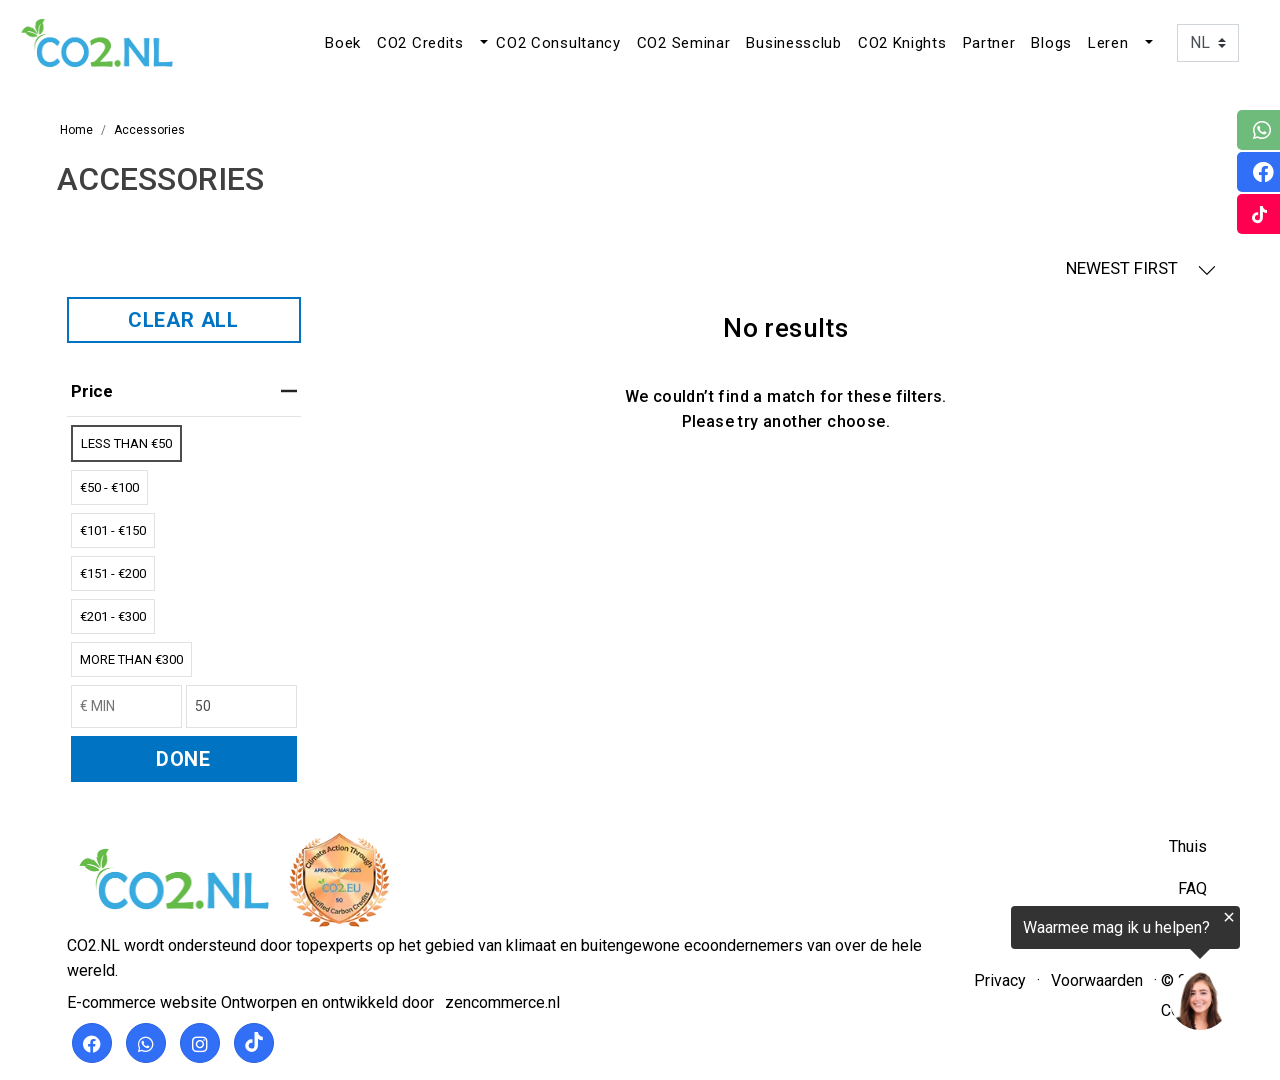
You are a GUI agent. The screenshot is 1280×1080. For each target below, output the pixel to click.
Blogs (1051, 43)
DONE (183, 759)
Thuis (1188, 846)
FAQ (1192, 888)
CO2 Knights (902, 43)
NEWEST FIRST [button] (1141, 268)
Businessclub (793, 43)
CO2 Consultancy (558, 43)
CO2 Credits (420, 43)
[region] (1034, 972)
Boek (343, 43)
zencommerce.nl (502, 1002)
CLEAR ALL (183, 320)
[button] (482, 43)
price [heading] (184, 391)
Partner (989, 43)
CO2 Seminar (684, 43)
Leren (1108, 43)
